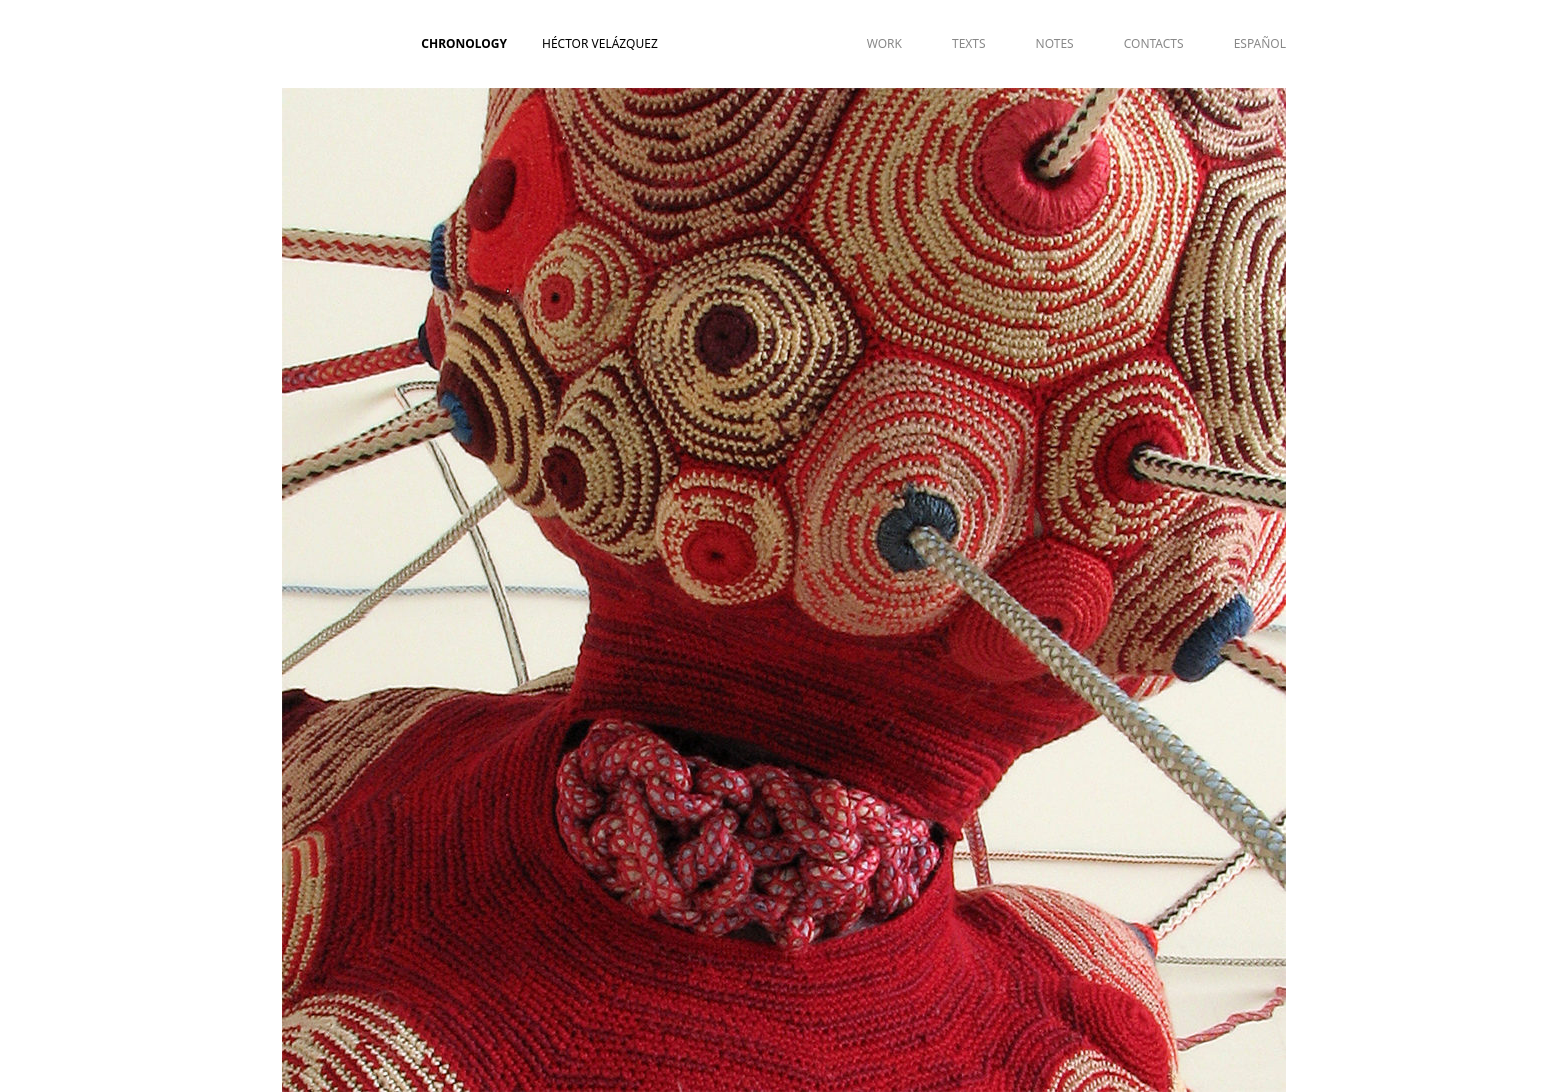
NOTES (1055, 43)
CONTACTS (1154, 43)
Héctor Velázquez (600, 43)
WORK (884, 43)
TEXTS (969, 43)
